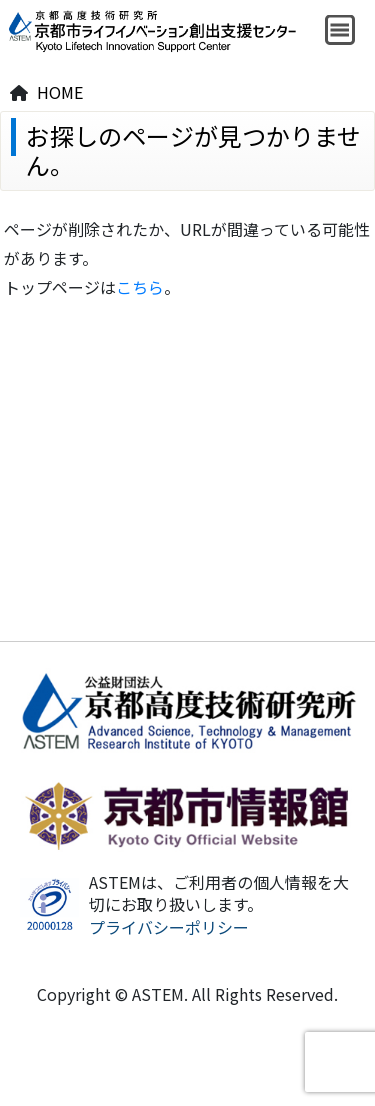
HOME (60, 92)
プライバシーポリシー (169, 927)
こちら (140, 287)
